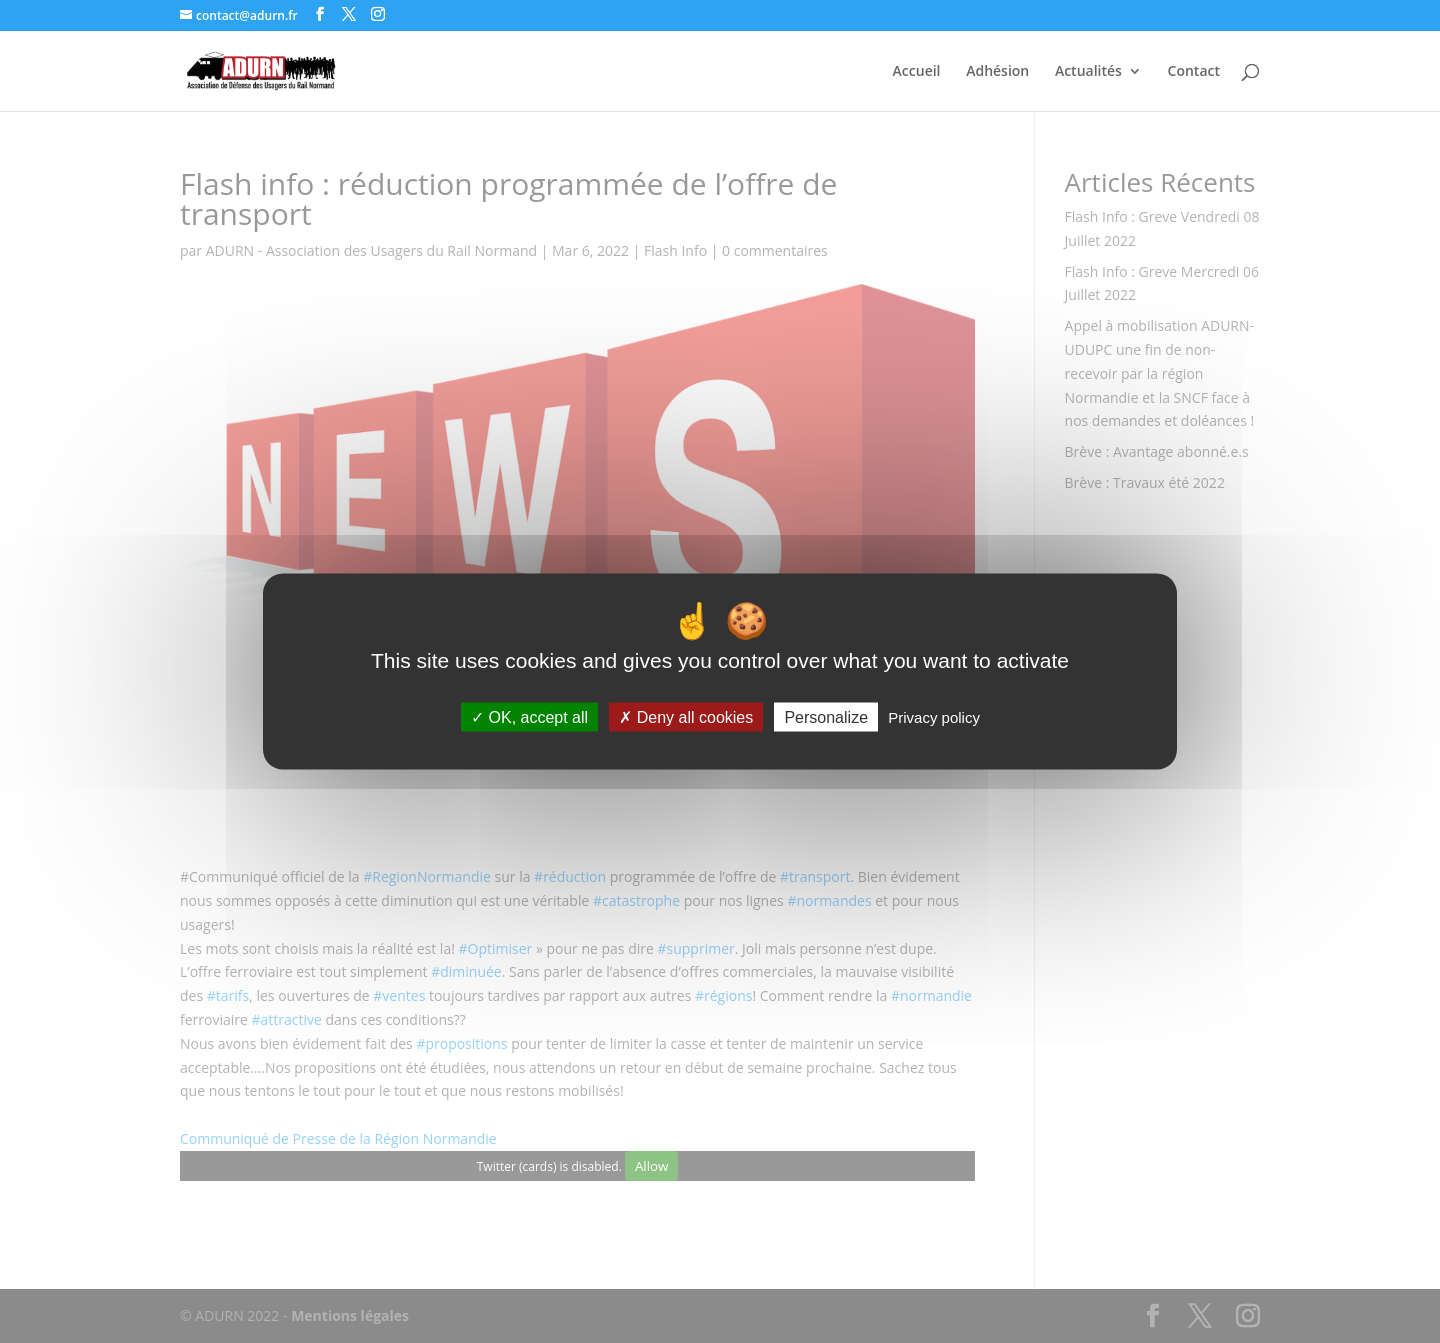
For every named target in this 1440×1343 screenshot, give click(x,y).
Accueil (917, 72)
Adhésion (997, 72)
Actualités (1088, 72)
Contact (1194, 72)
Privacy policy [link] (934, 717)
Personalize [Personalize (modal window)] (826, 717)
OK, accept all (529, 717)
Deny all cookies (686, 717)
